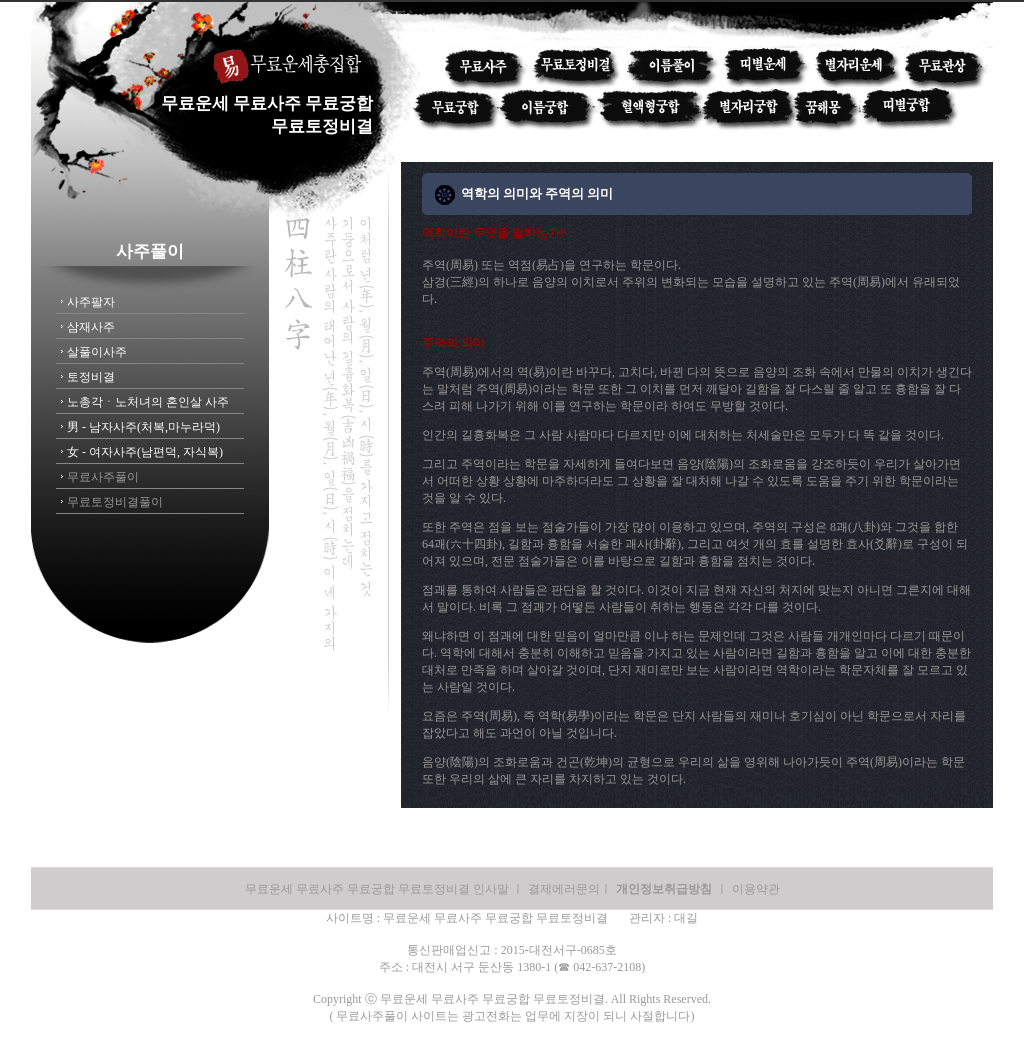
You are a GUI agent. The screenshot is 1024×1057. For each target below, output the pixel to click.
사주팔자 (91, 302)
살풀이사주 (97, 352)
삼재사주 (91, 327)
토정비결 (91, 377)
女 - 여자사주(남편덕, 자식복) (145, 452)
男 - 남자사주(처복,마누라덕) (143, 427)
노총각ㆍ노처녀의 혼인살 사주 (148, 402)
